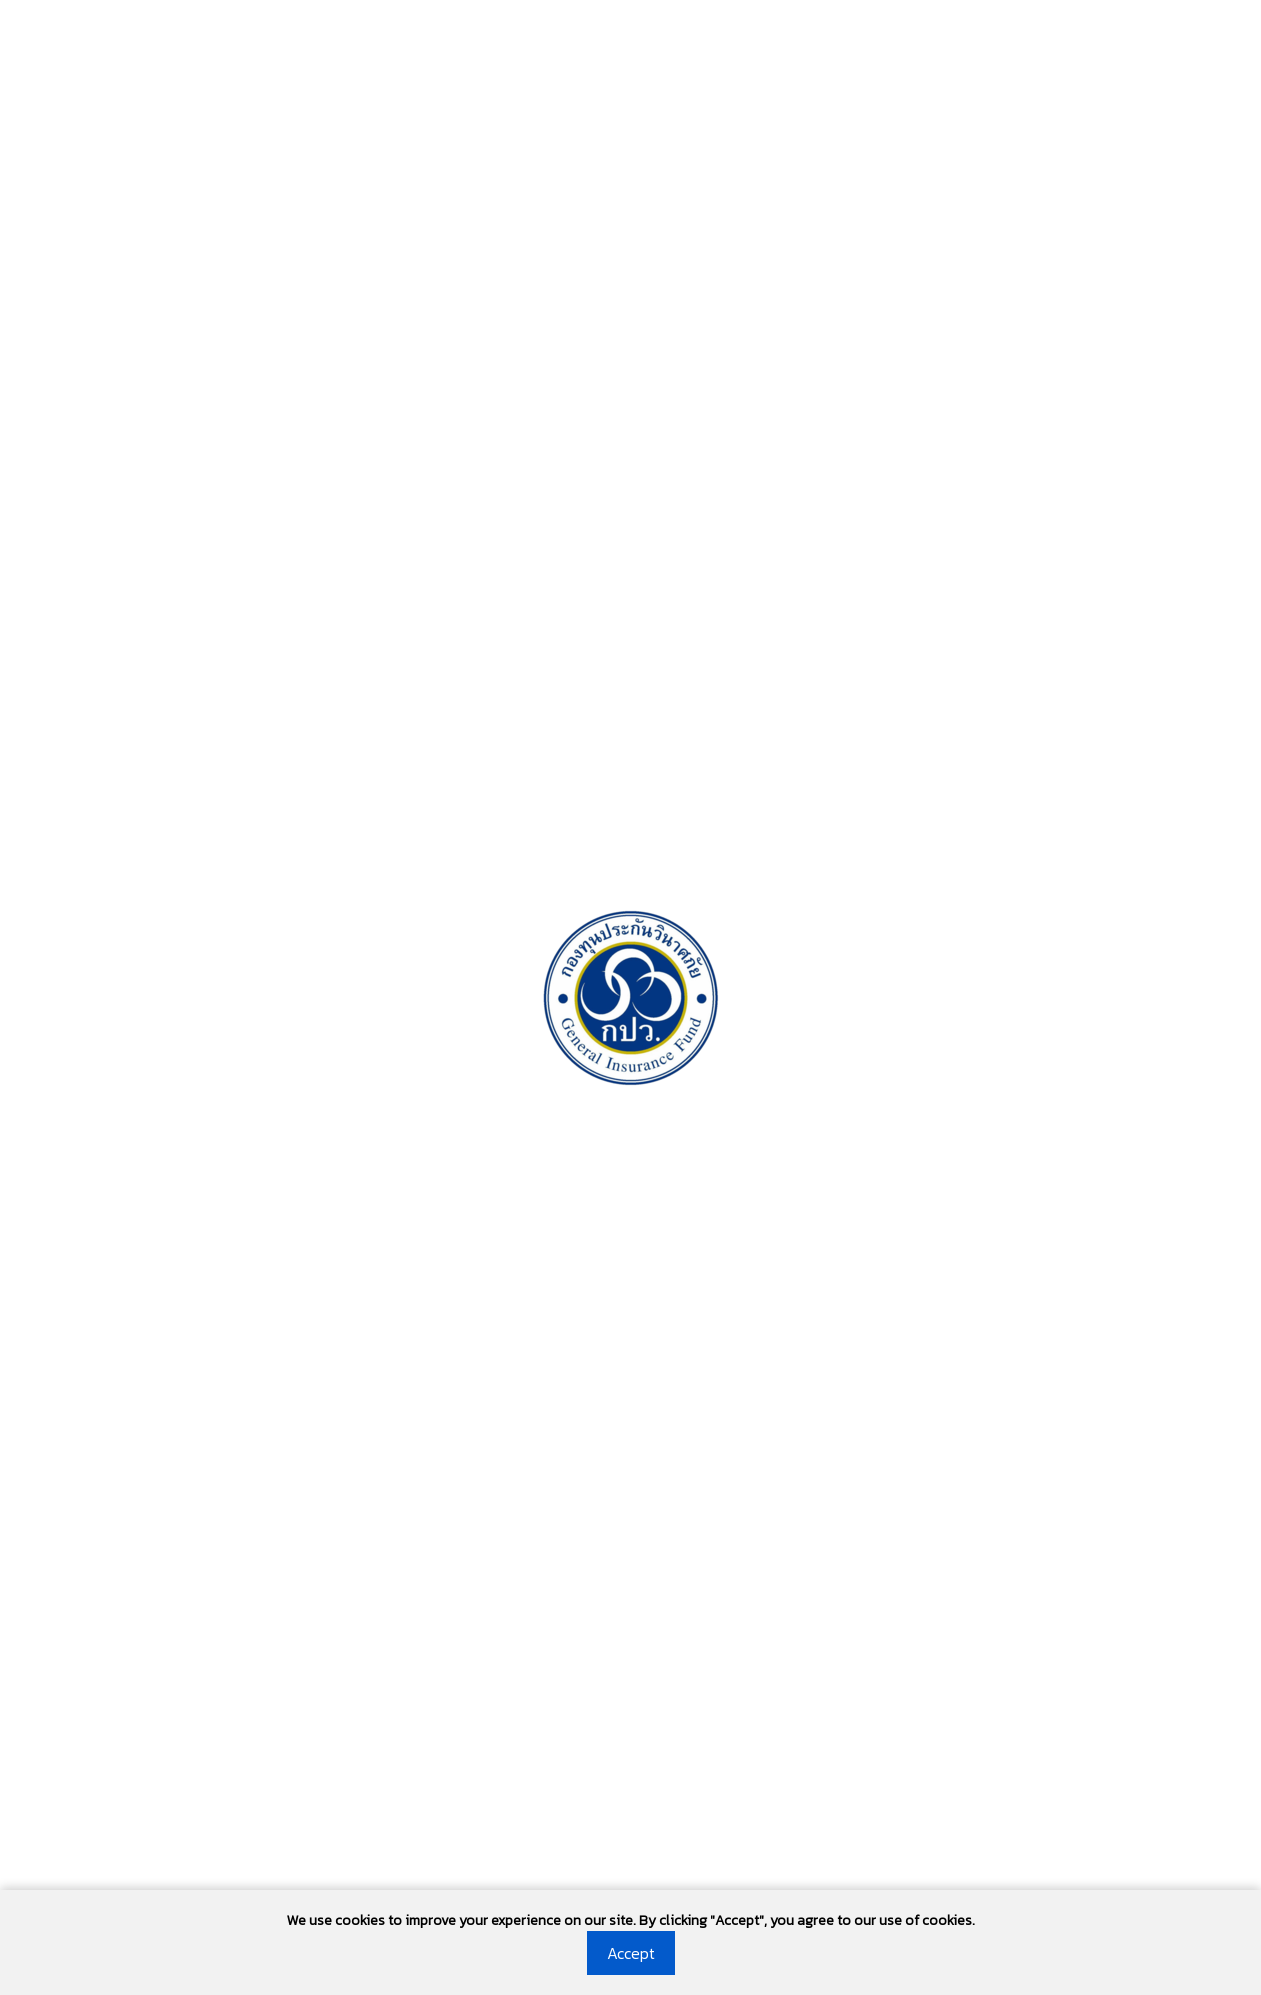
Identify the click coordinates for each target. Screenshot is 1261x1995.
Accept (631, 1953)
